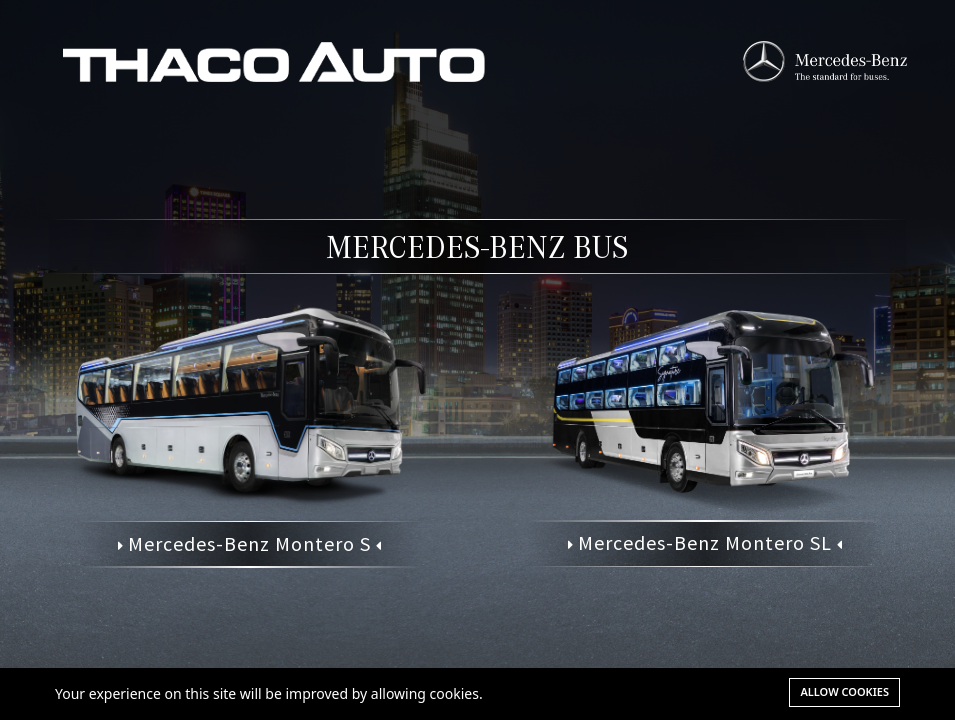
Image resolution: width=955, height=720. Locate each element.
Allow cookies (844, 691)
